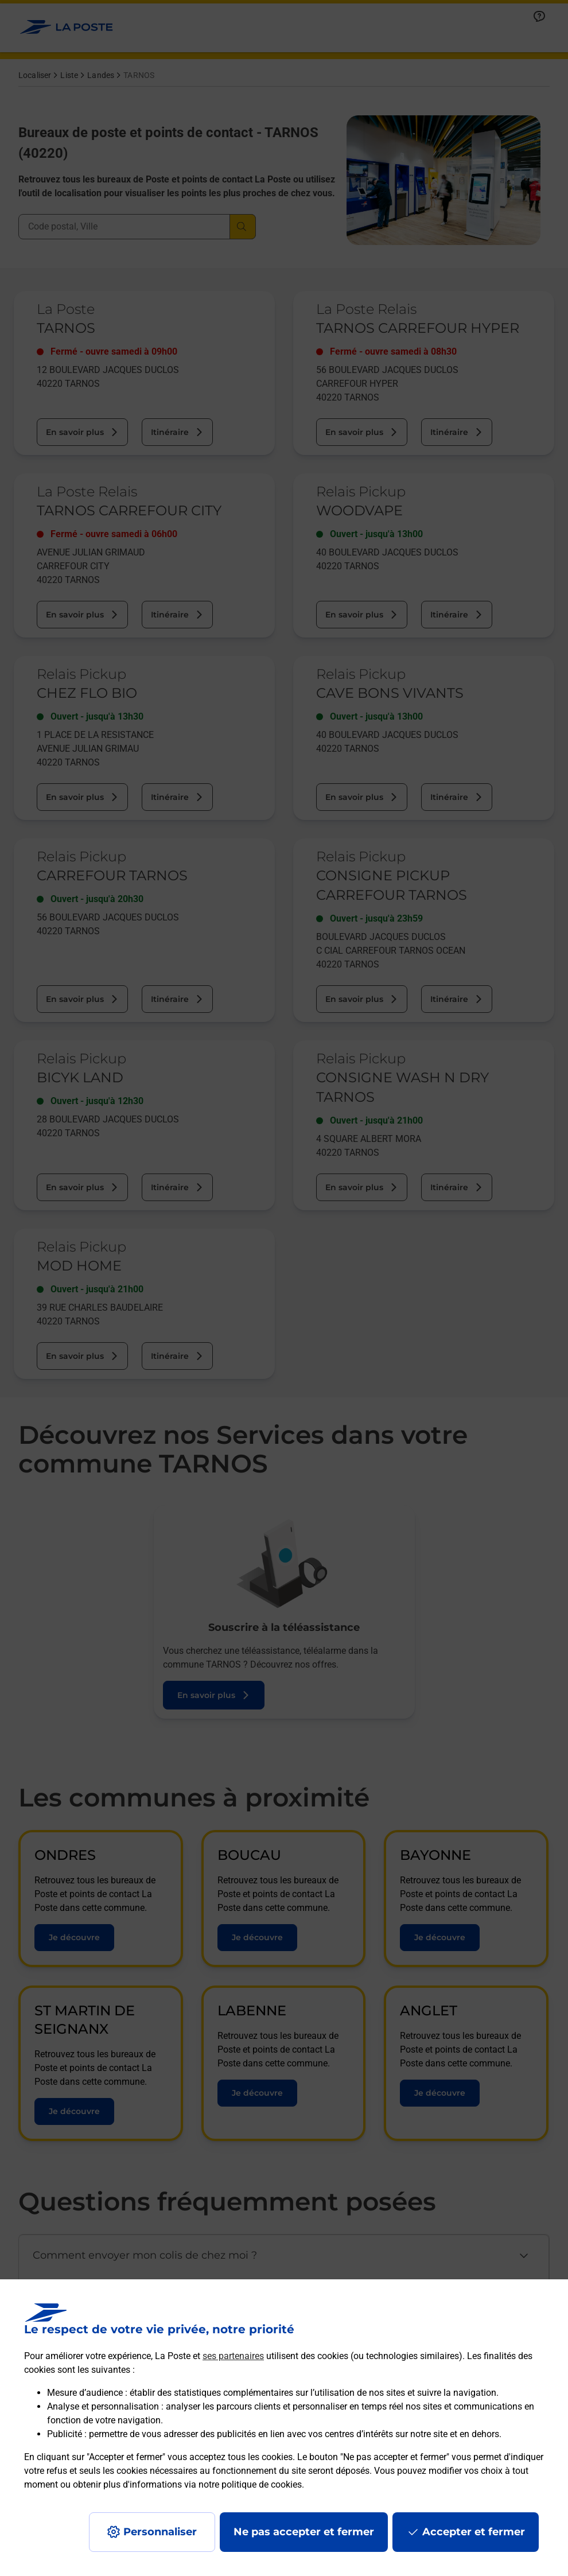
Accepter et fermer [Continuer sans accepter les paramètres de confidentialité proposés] (473, 2532)
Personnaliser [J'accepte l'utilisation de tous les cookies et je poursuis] (160, 2532)
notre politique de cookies (250, 2484)
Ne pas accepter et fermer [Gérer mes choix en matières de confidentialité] (304, 2532)
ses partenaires (233, 2355)
